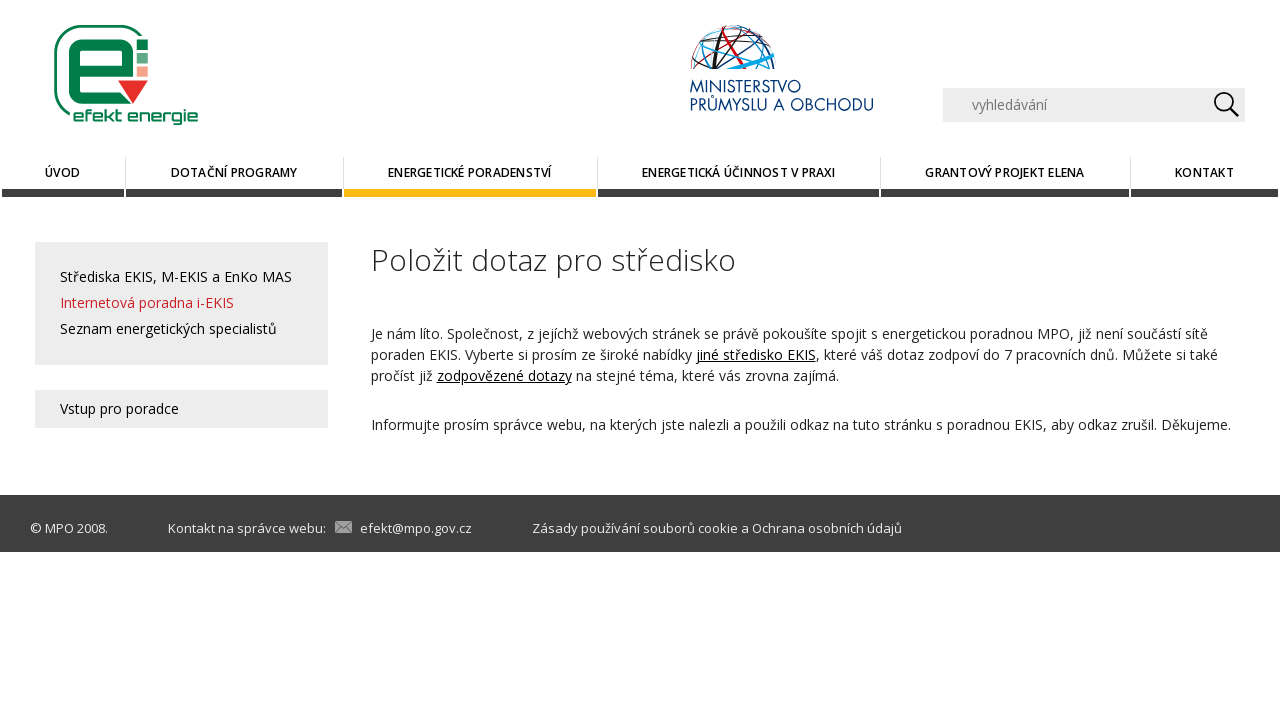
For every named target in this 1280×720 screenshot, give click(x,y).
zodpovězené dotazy (504, 375)
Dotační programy (234, 172)
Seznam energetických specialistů (168, 328)
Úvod (62, 172)
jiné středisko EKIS (756, 354)
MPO (59, 528)
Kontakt (1204, 172)
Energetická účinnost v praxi (738, 172)
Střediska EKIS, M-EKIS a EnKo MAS (176, 276)
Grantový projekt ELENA (1004, 172)
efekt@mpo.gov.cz (416, 528)
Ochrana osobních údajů (827, 528)
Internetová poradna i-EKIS (147, 302)
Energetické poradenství (470, 172)
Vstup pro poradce (119, 408)
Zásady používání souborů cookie (635, 528)
